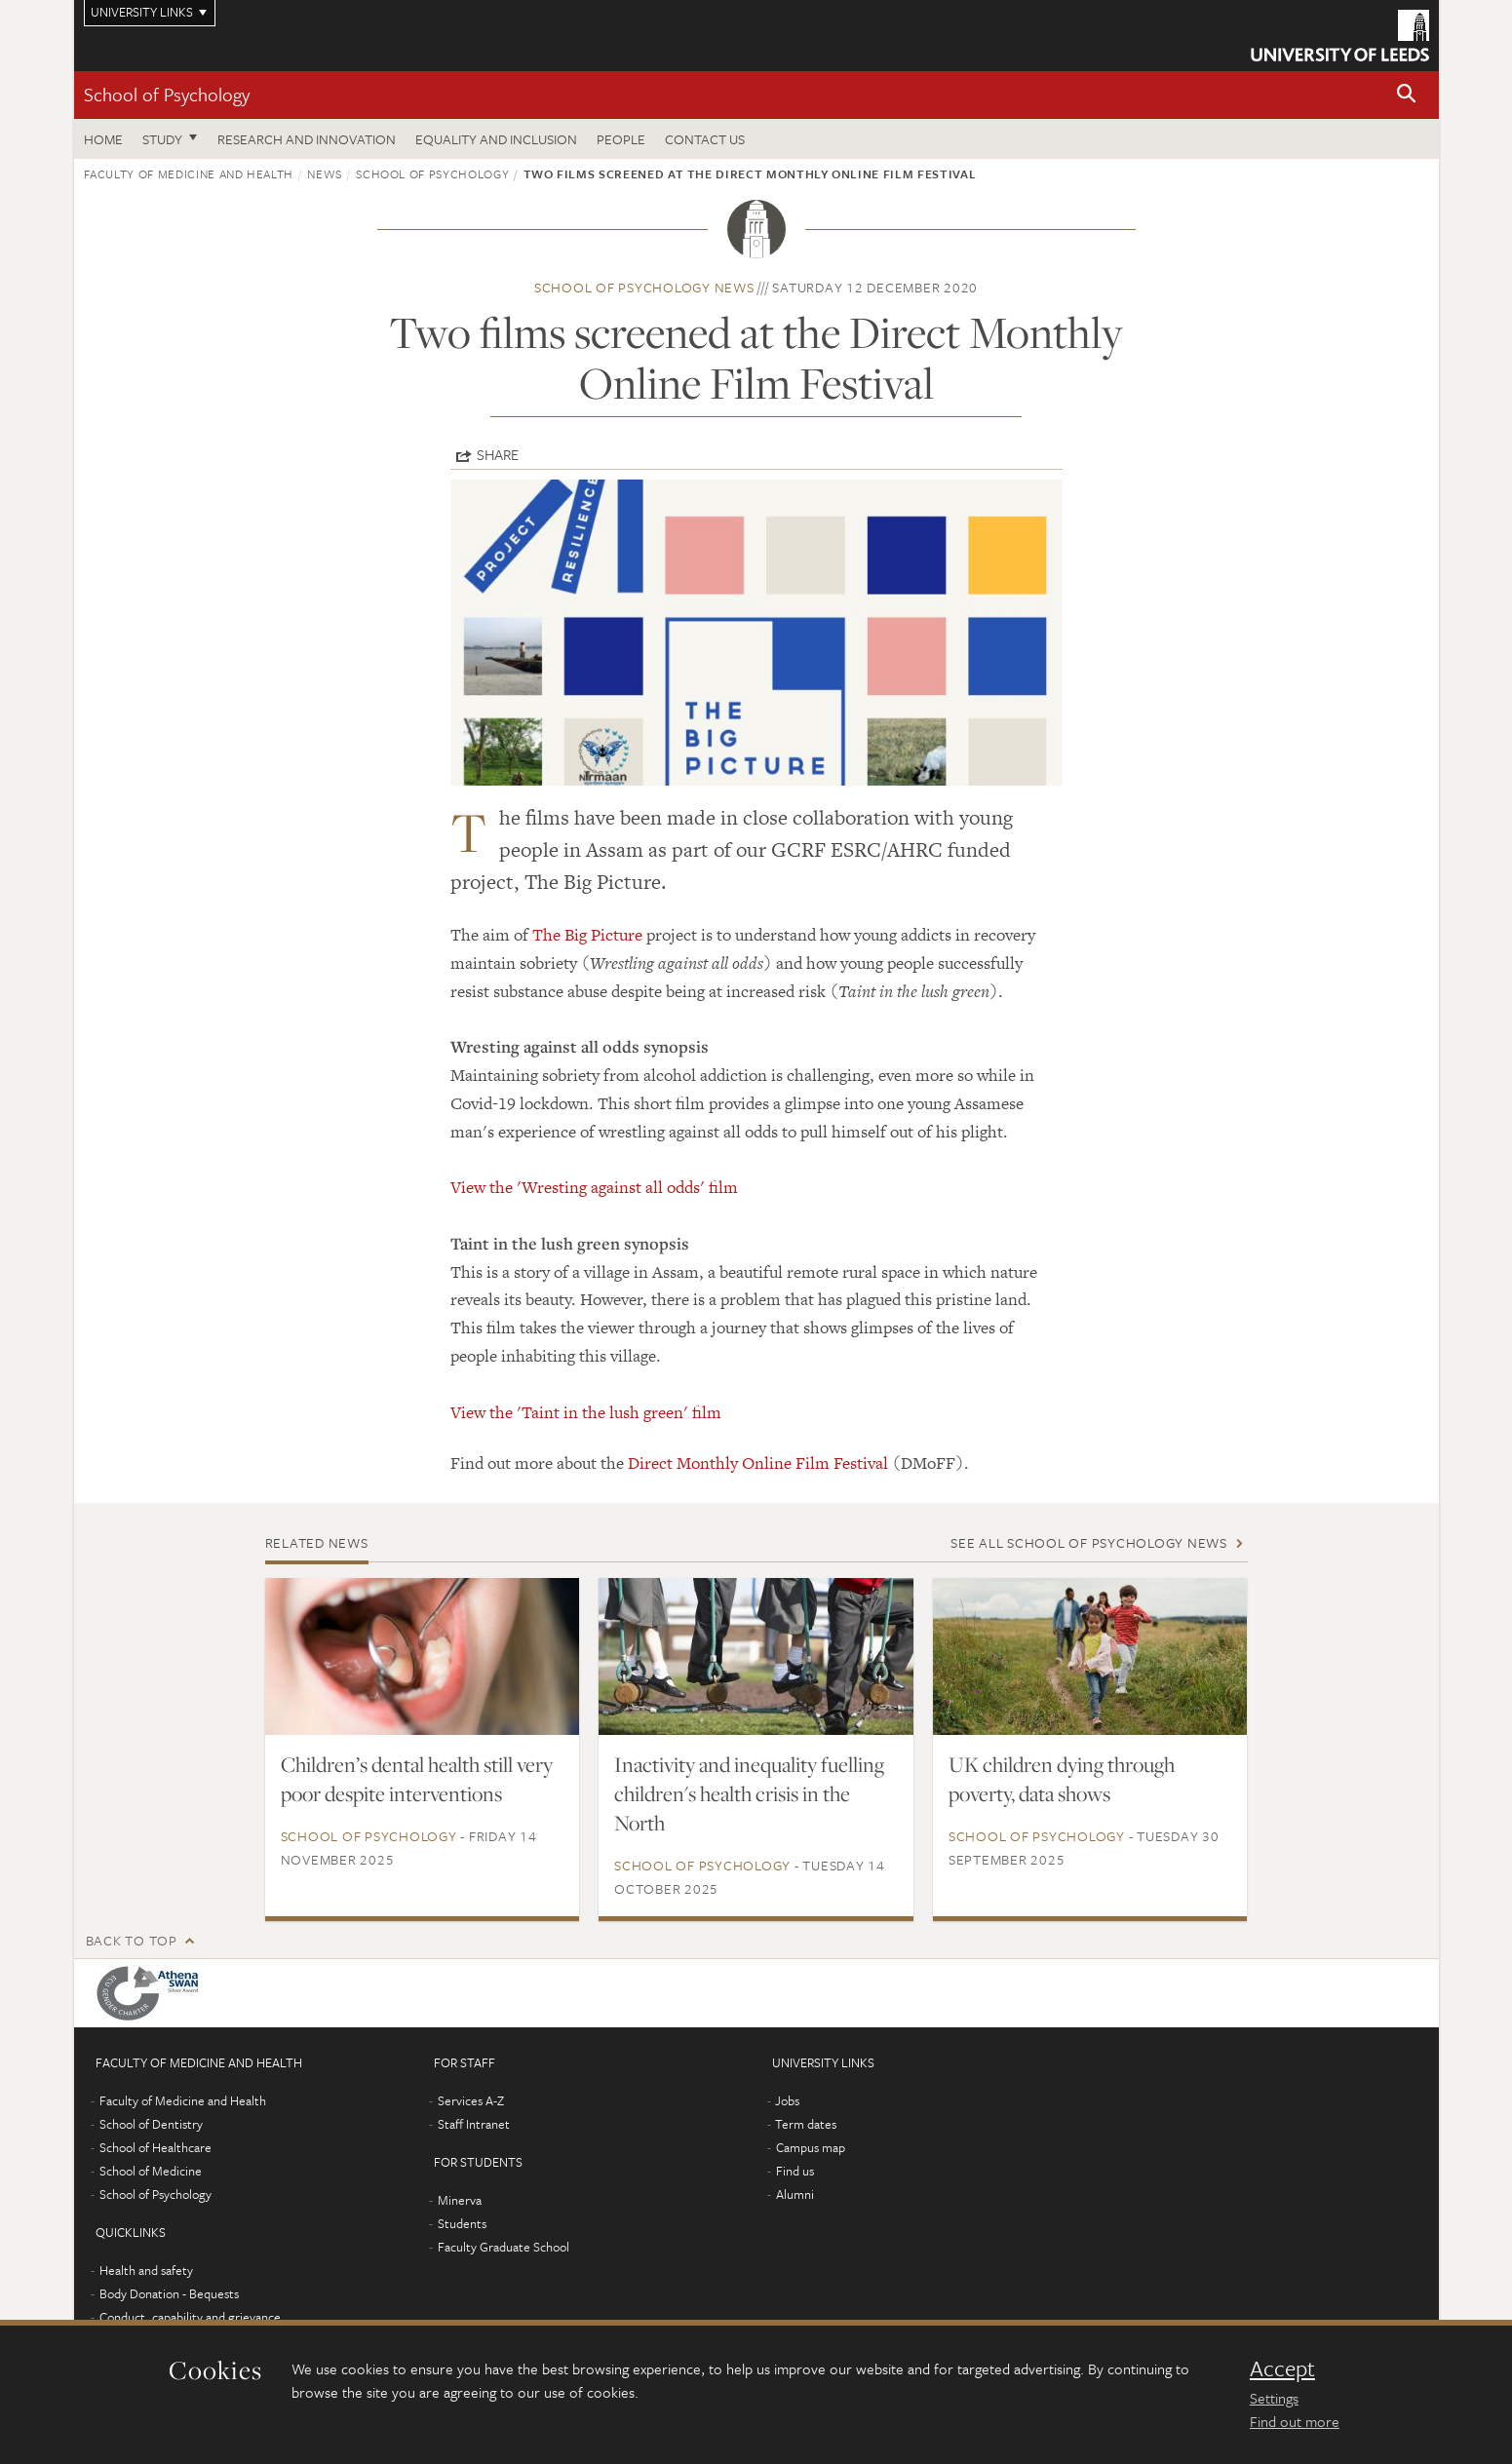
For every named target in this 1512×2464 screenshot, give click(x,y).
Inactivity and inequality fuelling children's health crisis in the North (749, 1793)
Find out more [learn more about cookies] (1294, 2421)
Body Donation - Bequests (169, 2293)
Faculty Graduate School (503, 2246)
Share (498, 454)
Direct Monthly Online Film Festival (758, 1463)
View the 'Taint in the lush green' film (585, 1412)
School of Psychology (167, 94)
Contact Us (705, 139)
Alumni (795, 2194)
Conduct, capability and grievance (190, 2317)
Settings (1274, 2397)
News (324, 173)
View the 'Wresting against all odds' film (594, 1187)
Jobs (787, 2100)
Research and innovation (306, 139)
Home (103, 139)
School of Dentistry (151, 2124)
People (621, 139)
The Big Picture (587, 934)
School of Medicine (150, 2170)
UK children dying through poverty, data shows (1062, 1779)
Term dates (805, 2124)
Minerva (460, 2200)
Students (462, 2223)
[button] (1406, 95)
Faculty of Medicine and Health (189, 173)
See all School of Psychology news (1088, 1542)
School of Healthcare (155, 2147)
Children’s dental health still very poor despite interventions (417, 1779)
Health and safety (146, 2270)
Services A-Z (471, 2100)
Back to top (131, 1940)
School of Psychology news (644, 287)
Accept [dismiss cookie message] (1282, 2368)
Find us (795, 2170)
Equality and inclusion (496, 139)
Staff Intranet (474, 2124)
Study (162, 139)
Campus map (810, 2147)
